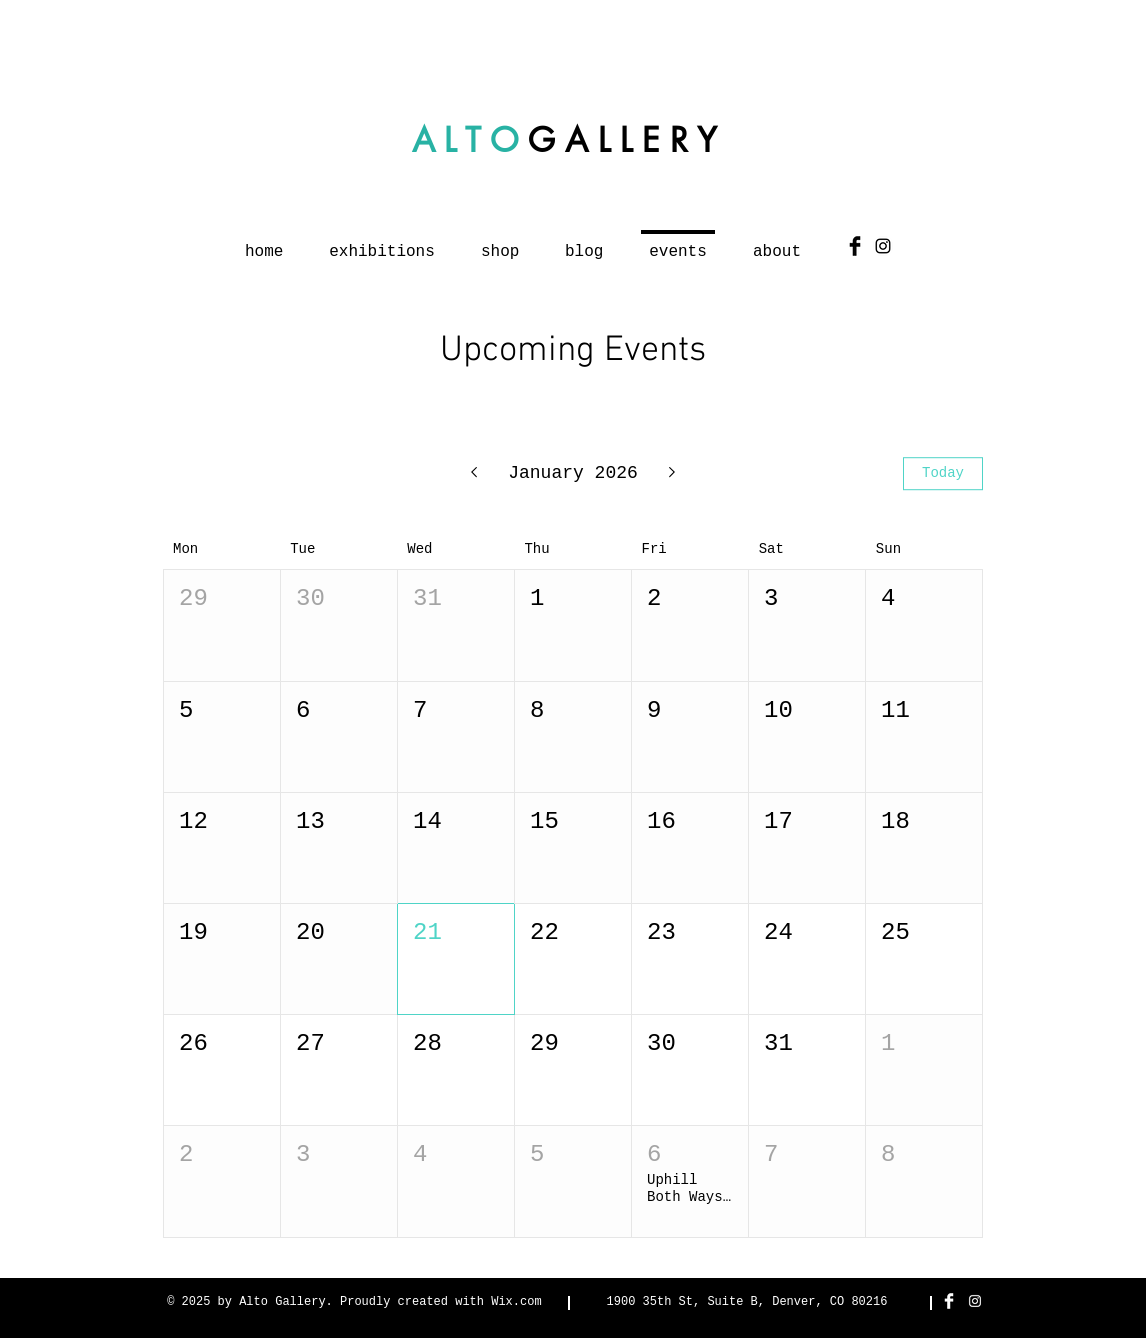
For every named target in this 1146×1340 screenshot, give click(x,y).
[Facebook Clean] (949, 1301)
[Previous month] (473, 474)
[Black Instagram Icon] (883, 246)
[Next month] (672, 474)
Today (943, 473)
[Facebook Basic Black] (855, 246)
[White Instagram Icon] (975, 1301)
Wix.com (516, 1302)
